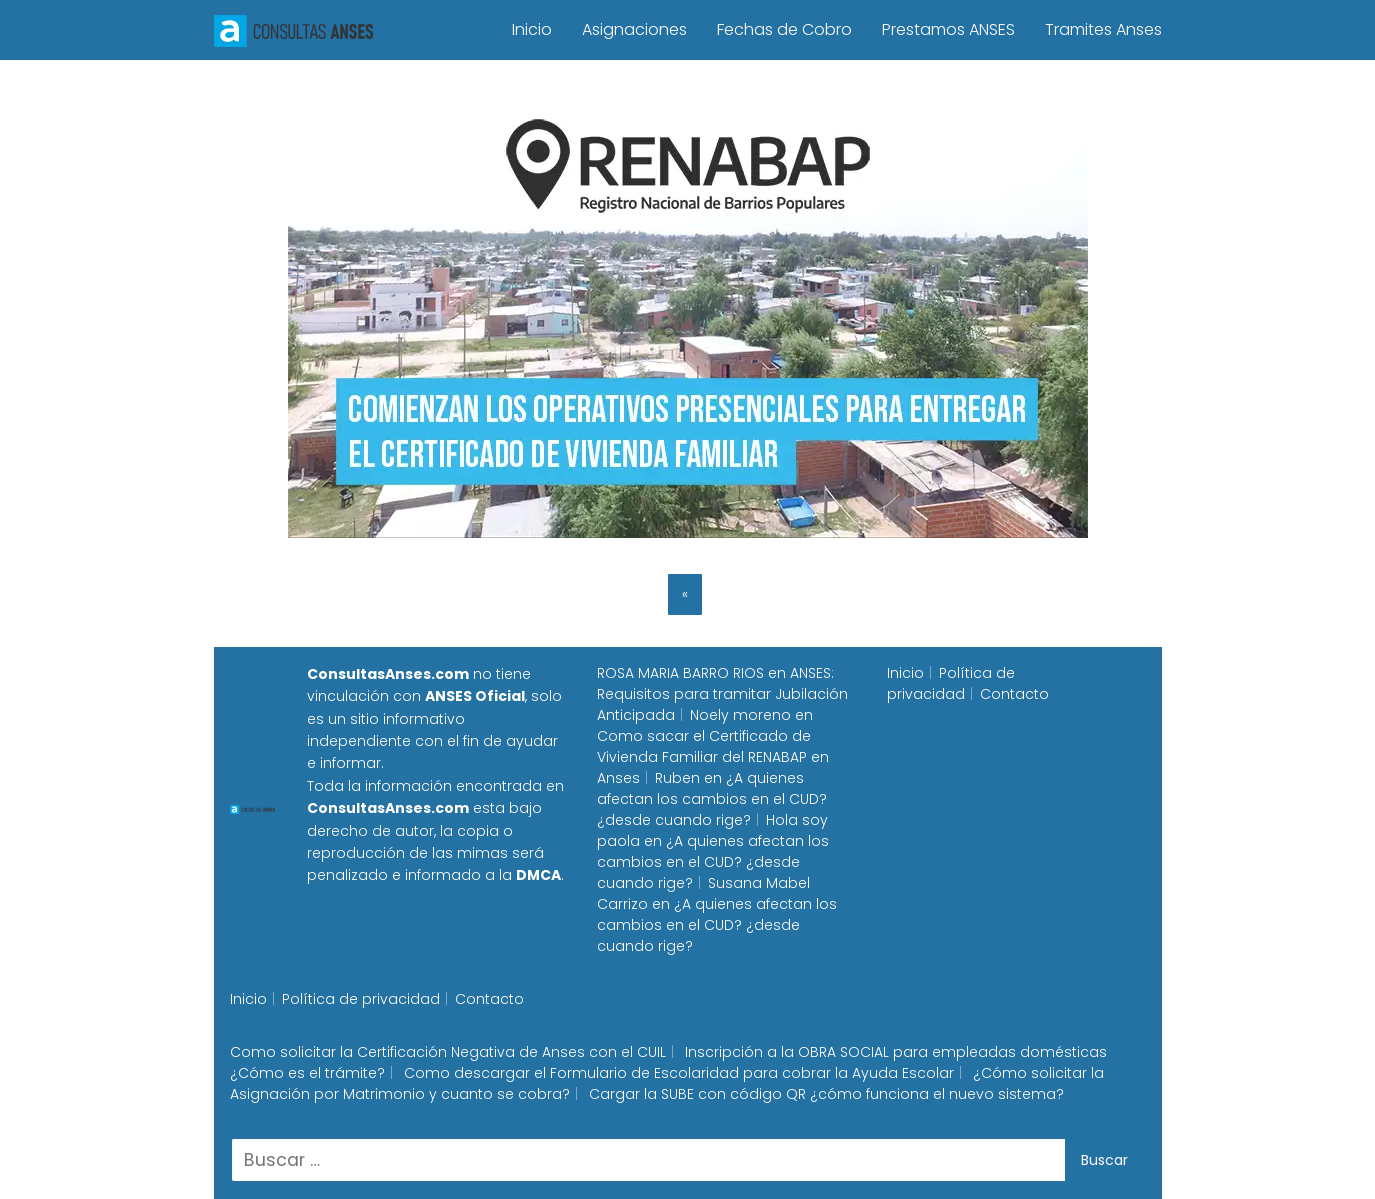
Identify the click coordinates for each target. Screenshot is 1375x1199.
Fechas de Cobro (784, 29)
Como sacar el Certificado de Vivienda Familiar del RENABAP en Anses (713, 757)
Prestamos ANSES (948, 29)
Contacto (1014, 694)
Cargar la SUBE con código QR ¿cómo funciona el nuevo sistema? (826, 1094)
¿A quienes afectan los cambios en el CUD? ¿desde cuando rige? (712, 799)
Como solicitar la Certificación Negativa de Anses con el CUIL (448, 1052)
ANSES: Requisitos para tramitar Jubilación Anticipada (722, 694)
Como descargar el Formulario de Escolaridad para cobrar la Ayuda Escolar (679, 1073)
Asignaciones (634, 29)
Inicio (532, 29)
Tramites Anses (1103, 29)
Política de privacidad (951, 683)
